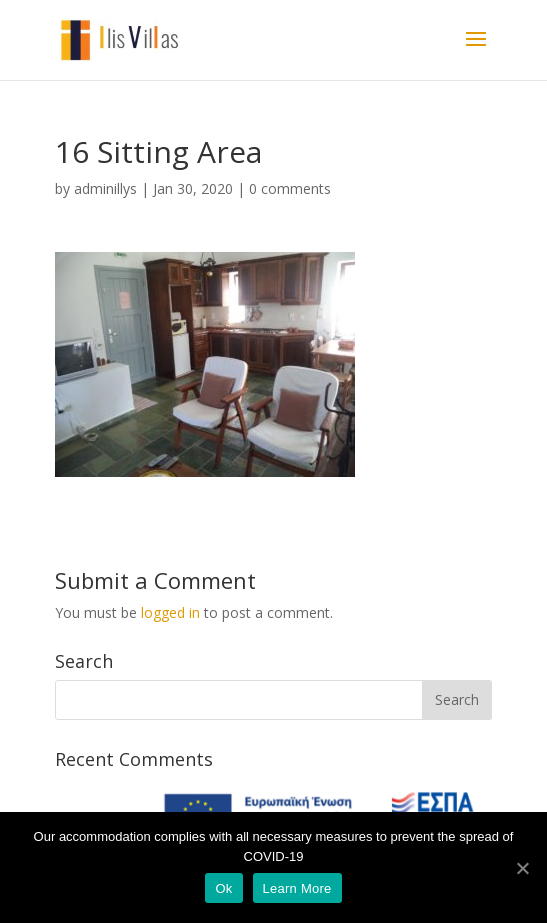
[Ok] (522, 868)
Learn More (297, 888)
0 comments (290, 188)
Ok (223, 888)
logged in (170, 612)
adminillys (105, 188)
